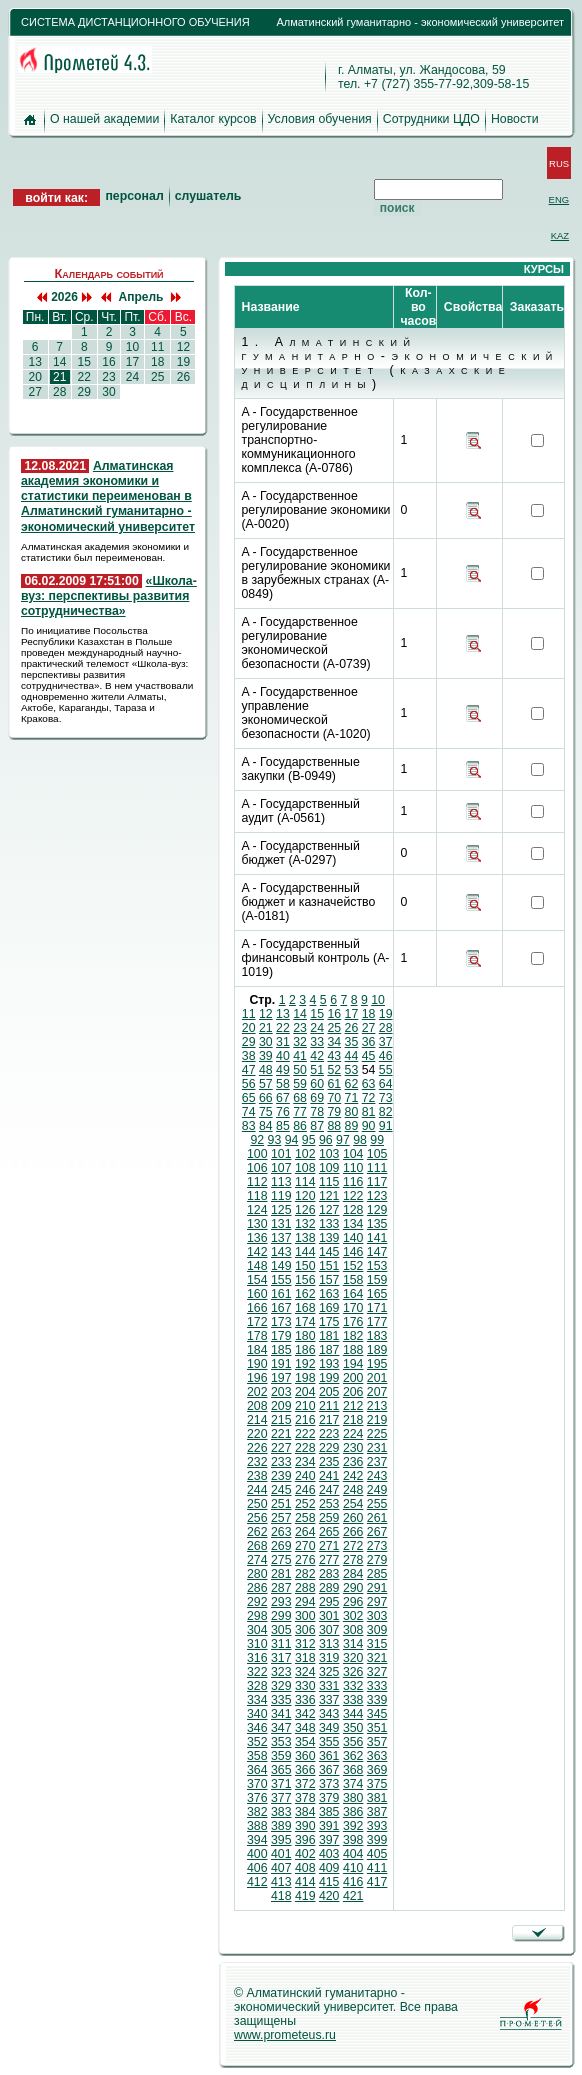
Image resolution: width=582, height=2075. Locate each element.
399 (377, 1840)
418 (281, 1896)
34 (334, 1042)
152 (353, 1266)
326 (353, 1672)
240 (305, 1476)
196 (257, 1378)
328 (257, 1686)
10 (132, 347)
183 (377, 1336)
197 (281, 1378)
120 (305, 1196)
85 (283, 1126)
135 (377, 1224)
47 (249, 1070)
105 (377, 1154)
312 (305, 1644)
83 (249, 1126)
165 (377, 1294)
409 (329, 1868)
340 (257, 1714)
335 (281, 1700)
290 (353, 1588)
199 (329, 1378)
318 (305, 1658)
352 (257, 1742)
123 (377, 1196)
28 (60, 392)
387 (377, 1812)
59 (300, 1084)
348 (305, 1728)
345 (377, 1714)
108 (305, 1168)
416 (353, 1882)
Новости (515, 119)
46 (386, 1056)
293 (281, 1602)
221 (281, 1434)
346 (257, 1728)
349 (329, 1728)
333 (377, 1686)
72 (369, 1098)
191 (281, 1364)
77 (300, 1112)
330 (305, 1686)
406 (257, 1868)
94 (292, 1140)
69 (317, 1098)
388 (257, 1826)
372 (305, 1784)
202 (257, 1392)
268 (257, 1546)
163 (329, 1294)
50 (300, 1070)
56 (249, 1084)
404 (353, 1854)
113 (281, 1182)
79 (334, 1112)
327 (377, 1672)
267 (377, 1532)
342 (305, 1714)
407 (281, 1868)
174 (305, 1322)
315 (377, 1644)
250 (257, 1504)
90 (369, 1126)
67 (283, 1098)
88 (334, 1126)
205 (329, 1392)
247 (329, 1490)
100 (257, 1154)
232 (257, 1462)
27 (35, 392)
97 (343, 1140)
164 (353, 1294)
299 (281, 1616)
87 (317, 1126)
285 (377, 1574)
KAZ (560, 235)
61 (334, 1084)
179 (281, 1336)
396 (305, 1840)
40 (283, 1056)
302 (353, 1616)
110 (353, 1168)
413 (281, 1882)
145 (329, 1252)
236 (353, 1462)
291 (377, 1588)
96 (326, 1140)
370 (257, 1784)
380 (353, 1798)
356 (353, 1742)
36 (369, 1042)
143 (281, 1252)
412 (257, 1882)
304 (257, 1630)
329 (281, 1686)
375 (377, 1784)
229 (329, 1448)
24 (132, 377)
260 (353, 1518)
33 (317, 1042)
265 (329, 1532)
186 (305, 1350)
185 (281, 1350)
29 (84, 392)
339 (377, 1700)
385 (329, 1812)
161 (281, 1294)
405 (377, 1854)
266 (353, 1532)
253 (329, 1504)
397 (329, 1840)
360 (305, 1756)
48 (266, 1070)
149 (281, 1266)
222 (305, 1434)
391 (329, 1826)
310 (257, 1644)
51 (317, 1070)
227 (281, 1448)
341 (281, 1714)
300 (305, 1616)
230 (353, 1448)
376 (257, 1798)
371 (281, 1784)
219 (377, 1420)
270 (305, 1546)
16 (109, 362)
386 (353, 1812)
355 (329, 1742)
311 (281, 1644)
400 (257, 1854)
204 (305, 1392)
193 (329, 1364)
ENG (559, 199)
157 (329, 1280)
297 (377, 1602)
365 (281, 1770)
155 (281, 1280)
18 (158, 362)
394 (257, 1840)
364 (257, 1770)
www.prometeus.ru (285, 2035)
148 (257, 1266)
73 (386, 1098)
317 (281, 1658)
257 (281, 1518)
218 (353, 1420)
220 (257, 1434)
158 (353, 1280)
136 (257, 1238)
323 (281, 1672)
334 (257, 1700)
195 (377, 1364)
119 (281, 1196)
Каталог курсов (213, 119)
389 (281, 1826)
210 (305, 1406)
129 (377, 1210)
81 (369, 1112)
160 (257, 1294)
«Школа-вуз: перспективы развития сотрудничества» (109, 596)
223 (329, 1434)
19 (183, 362)
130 (257, 1224)
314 (353, 1644)
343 (329, 1714)
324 (305, 1672)
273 (377, 1546)
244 (257, 1490)
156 (305, 1280)
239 (281, 1476)
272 (353, 1546)
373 (329, 1784)
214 (257, 1420)
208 (257, 1406)
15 (84, 362)
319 (329, 1658)
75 (266, 1112)
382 (257, 1812)
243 (377, 1476)
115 (329, 1182)
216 (305, 1420)
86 (300, 1126)
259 (329, 1518)
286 (257, 1588)
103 (329, 1154)
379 (329, 1798)
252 (305, 1504)
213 (377, 1406)
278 (353, 1560)
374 (353, 1784)
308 (353, 1630)
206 (353, 1392)
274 (257, 1560)
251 (281, 1504)
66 (266, 1098)
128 (353, 1210)
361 (329, 1756)
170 (353, 1308)
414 (305, 1882)
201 (377, 1378)
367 (329, 1770)
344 (353, 1714)
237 (377, 1462)
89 (352, 1126)
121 (329, 1196)
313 (329, 1644)
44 (352, 1056)
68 (300, 1098)
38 (249, 1056)
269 (281, 1546)
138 (305, 1238)
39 (266, 1056)
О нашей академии (104, 119)
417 (377, 1882)
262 (257, 1532)
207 (377, 1392)
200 (353, 1378)
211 (329, 1406)
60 (317, 1084)
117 (377, 1182)
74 (249, 1112)
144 (305, 1252)
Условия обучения (320, 119)
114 (305, 1182)
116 (353, 1182)
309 (377, 1630)
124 (257, 1210)
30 (109, 392)
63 (369, 1084)
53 (352, 1070)
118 (257, 1196)
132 (305, 1224)
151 (329, 1266)
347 (281, 1728)
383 (281, 1812)
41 (300, 1056)
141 (377, 1238)
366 (305, 1770)
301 (329, 1616)
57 (266, 1084)
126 (305, 1210)
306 (305, 1630)
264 (305, 1532)
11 (158, 347)
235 (329, 1462)
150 (305, 1266)
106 (257, 1168)
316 (257, 1658)
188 (353, 1350)
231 (377, 1448)
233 (281, 1462)
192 (305, 1364)
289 (329, 1588)
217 (329, 1420)
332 (353, 1686)
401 (281, 1854)
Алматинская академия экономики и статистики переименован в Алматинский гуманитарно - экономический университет (108, 496)
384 (305, 1812)
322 (257, 1672)
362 (353, 1756)
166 (257, 1308)
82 (386, 1112)
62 (352, 1084)
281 (281, 1574)
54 (369, 1070)
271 (329, 1546)
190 (257, 1364)
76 (283, 1112)
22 (84, 377)
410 (353, 1868)
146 (353, 1252)
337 (329, 1700)
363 (377, 1756)
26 (183, 377)
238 (257, 1476)
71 (352, 1098)
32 (300, 1042)
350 (353, 1728)
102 (305, 1154)
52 (334, 1070)
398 (353, 1840)
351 (377, 1728)
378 (305, 1798)
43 (334, 1056)
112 (257, 1182)
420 (329, 1896)
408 (305, 1868)
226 (257, 1448)
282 (305, 1574)
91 (386, 1126)
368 (353, 1770)
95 (309, 1140)
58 (283, 1084)
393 (377, 1826)
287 (281, 1588)
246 (305, 1490)
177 (377, 1322)
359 (281, 1756)
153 (377, 1266)
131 (281, 1224)
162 (305, 1294)
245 (281, 1490)
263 (281, 1532)
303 (377, 1616)
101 (281, 1154)
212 (353, 1406)
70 (334, 1098)
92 (257, 1140)
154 (257, 1280)
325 (329, 1672)
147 (377, 1252)
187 (329, 1350)
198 (305, 1378)
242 (353, 1476)
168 (305, 1308)
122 (353, 1196)
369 (377, 1770)
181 (329, 1336)
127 (329, 1210)
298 (257, 1616)
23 (109, 377)
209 (281, 1406)
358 (257, 1756)
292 (257, 1602)
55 (386, 1070)
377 (281, 1798)
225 (377, 1434)
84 (266, 1126)
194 (353, 1364)
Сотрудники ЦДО (431, 119)
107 (281, 1168)
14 (60, 362)
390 (305, 1826)
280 (257, 1574)
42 (317, 1056)
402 (305, 1854)
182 (353, 1336)
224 (353, 1434)
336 (305, 1700)
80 (352, 1112)
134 (353, 1224)
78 (317, 1112)
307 (329, 1630)
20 (35, 377)
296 (353, 1602)
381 (377, 1798)
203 (281, 1392)
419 (305, 1896)
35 (352, 1042)
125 (281, 1210)
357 (377, 1742)
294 (305, 1602)
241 (329, 1476)
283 (329, 1574)
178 (257, 1336)
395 (281, 1840)
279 (377, 1560)
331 (329, 1686)
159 (377, 1280)
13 (35, 362)
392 (353, 1826)
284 (353, 1574)
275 (281, 1560)
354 (305, 1742)
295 (329, 1602)
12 (183, 347)
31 (283, 1042)
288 (305, 1588)
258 (305, 1518)
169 (329, 1308)
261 (377, 1518)
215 (281, 1420)
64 (386, 1084)
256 (257, 1518)
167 (281, 1308)
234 (305, 1462)
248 (353, 1490)
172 (257, 1322)
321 (377, 1658)
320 (353, 1658)
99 (377, 1140)
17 (132, 362)
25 (158, 377)
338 (353, 1700)
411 (377, 1868)
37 (386, 1042)
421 (353, 1896)
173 (281, 1322)
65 (249, 1098)
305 (281, 1630)
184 (257, 1350)
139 (329, 1238)
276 (305, 1560)
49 (283, 1070)
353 (281, 1742)
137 (281, 1238)
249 (377, 1490)
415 (329, 1882)
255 (377, 1504)
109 (329, 1168)
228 (305, 1448)
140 (353, 1238)
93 (275, 1140)
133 (329, 1224)
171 (377, 1308)
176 (353, 1322)
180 (305, 1336)
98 (360, 1140)
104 (353, 1154)
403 (329, 1854)
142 (257, 1252)
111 (377, 1168)
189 (377, 1350)
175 (329, 1322)
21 (60, 377)
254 (353, 1504)
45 (369, 1056)
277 (329, 1560)
